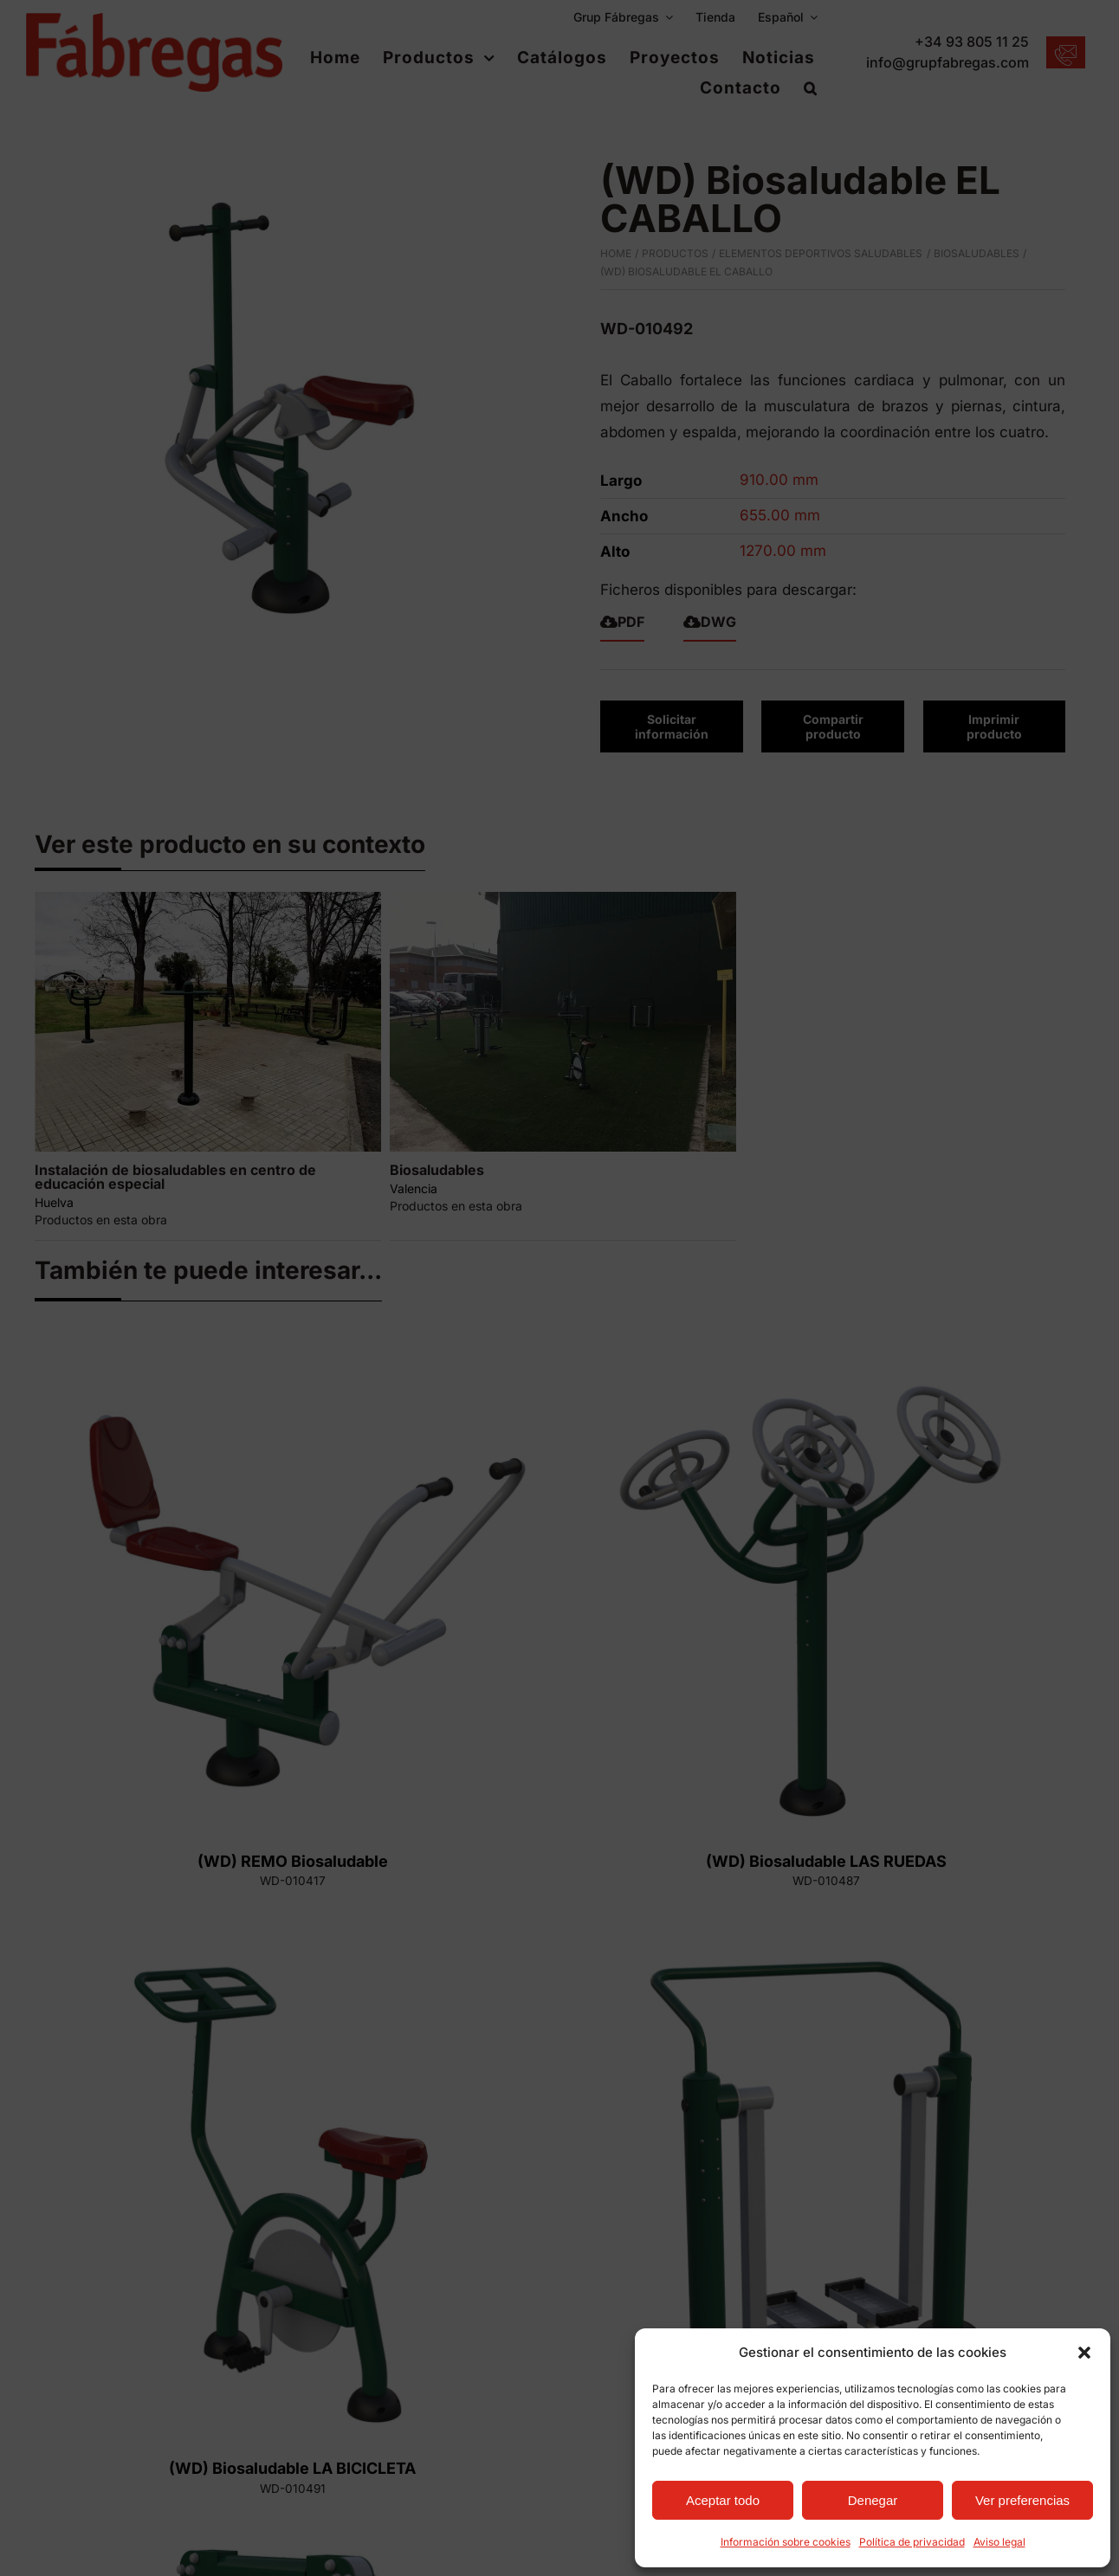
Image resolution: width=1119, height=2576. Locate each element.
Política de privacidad (912, 2541)
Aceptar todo (723, 2500)
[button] (1084, 2352)
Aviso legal (999, 2541)
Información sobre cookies (786, 2541)
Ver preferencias (1022, 2500)
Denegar (873, 2500)
